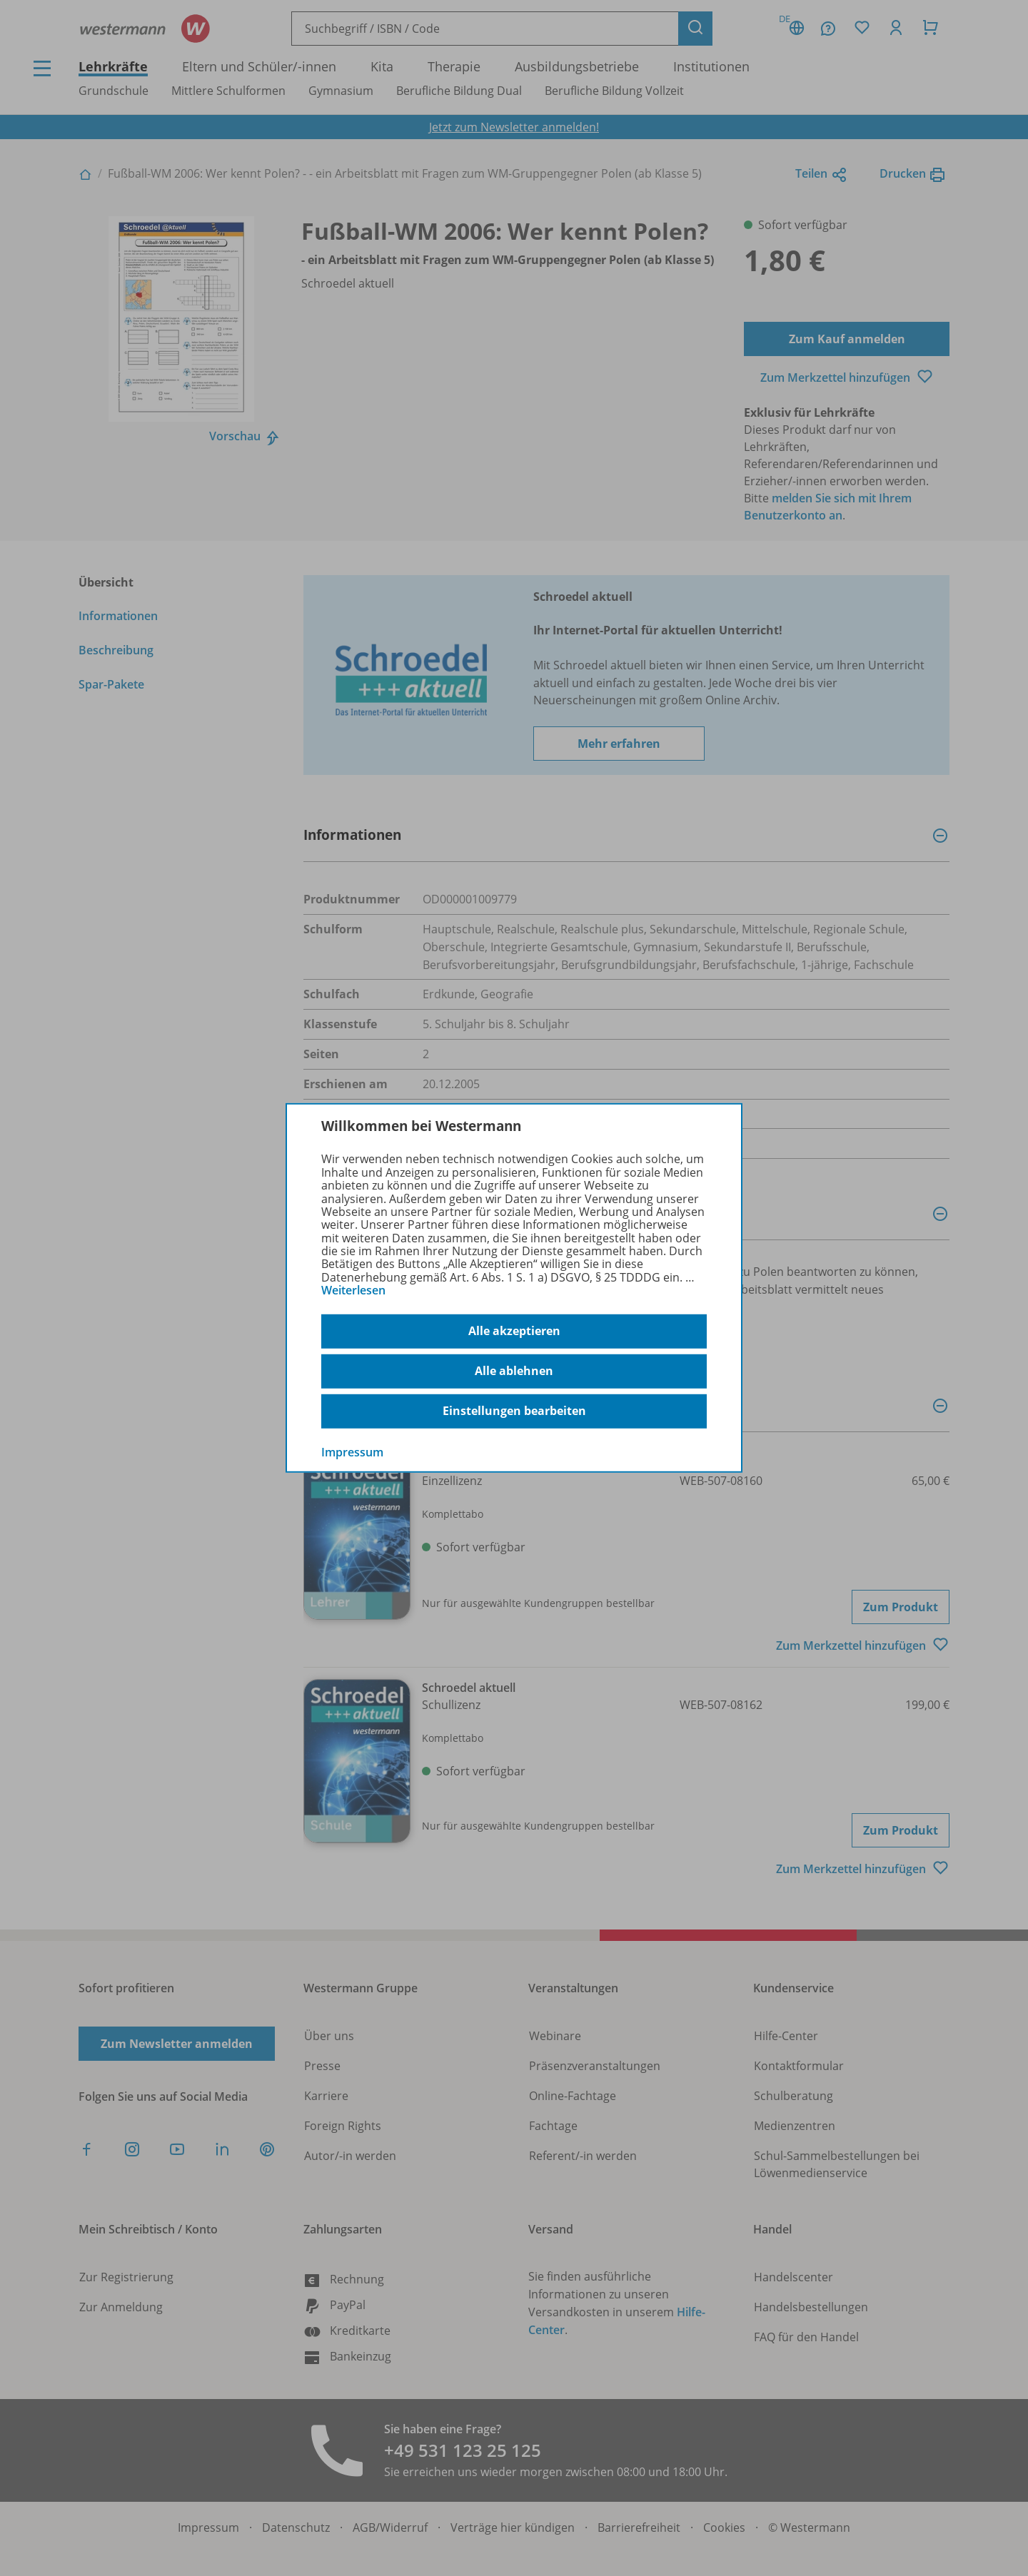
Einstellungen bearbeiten (514, 1411)
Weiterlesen (353, 1290)
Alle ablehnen (514, 1371)
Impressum (352, 1451)
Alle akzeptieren (514, 1331)
